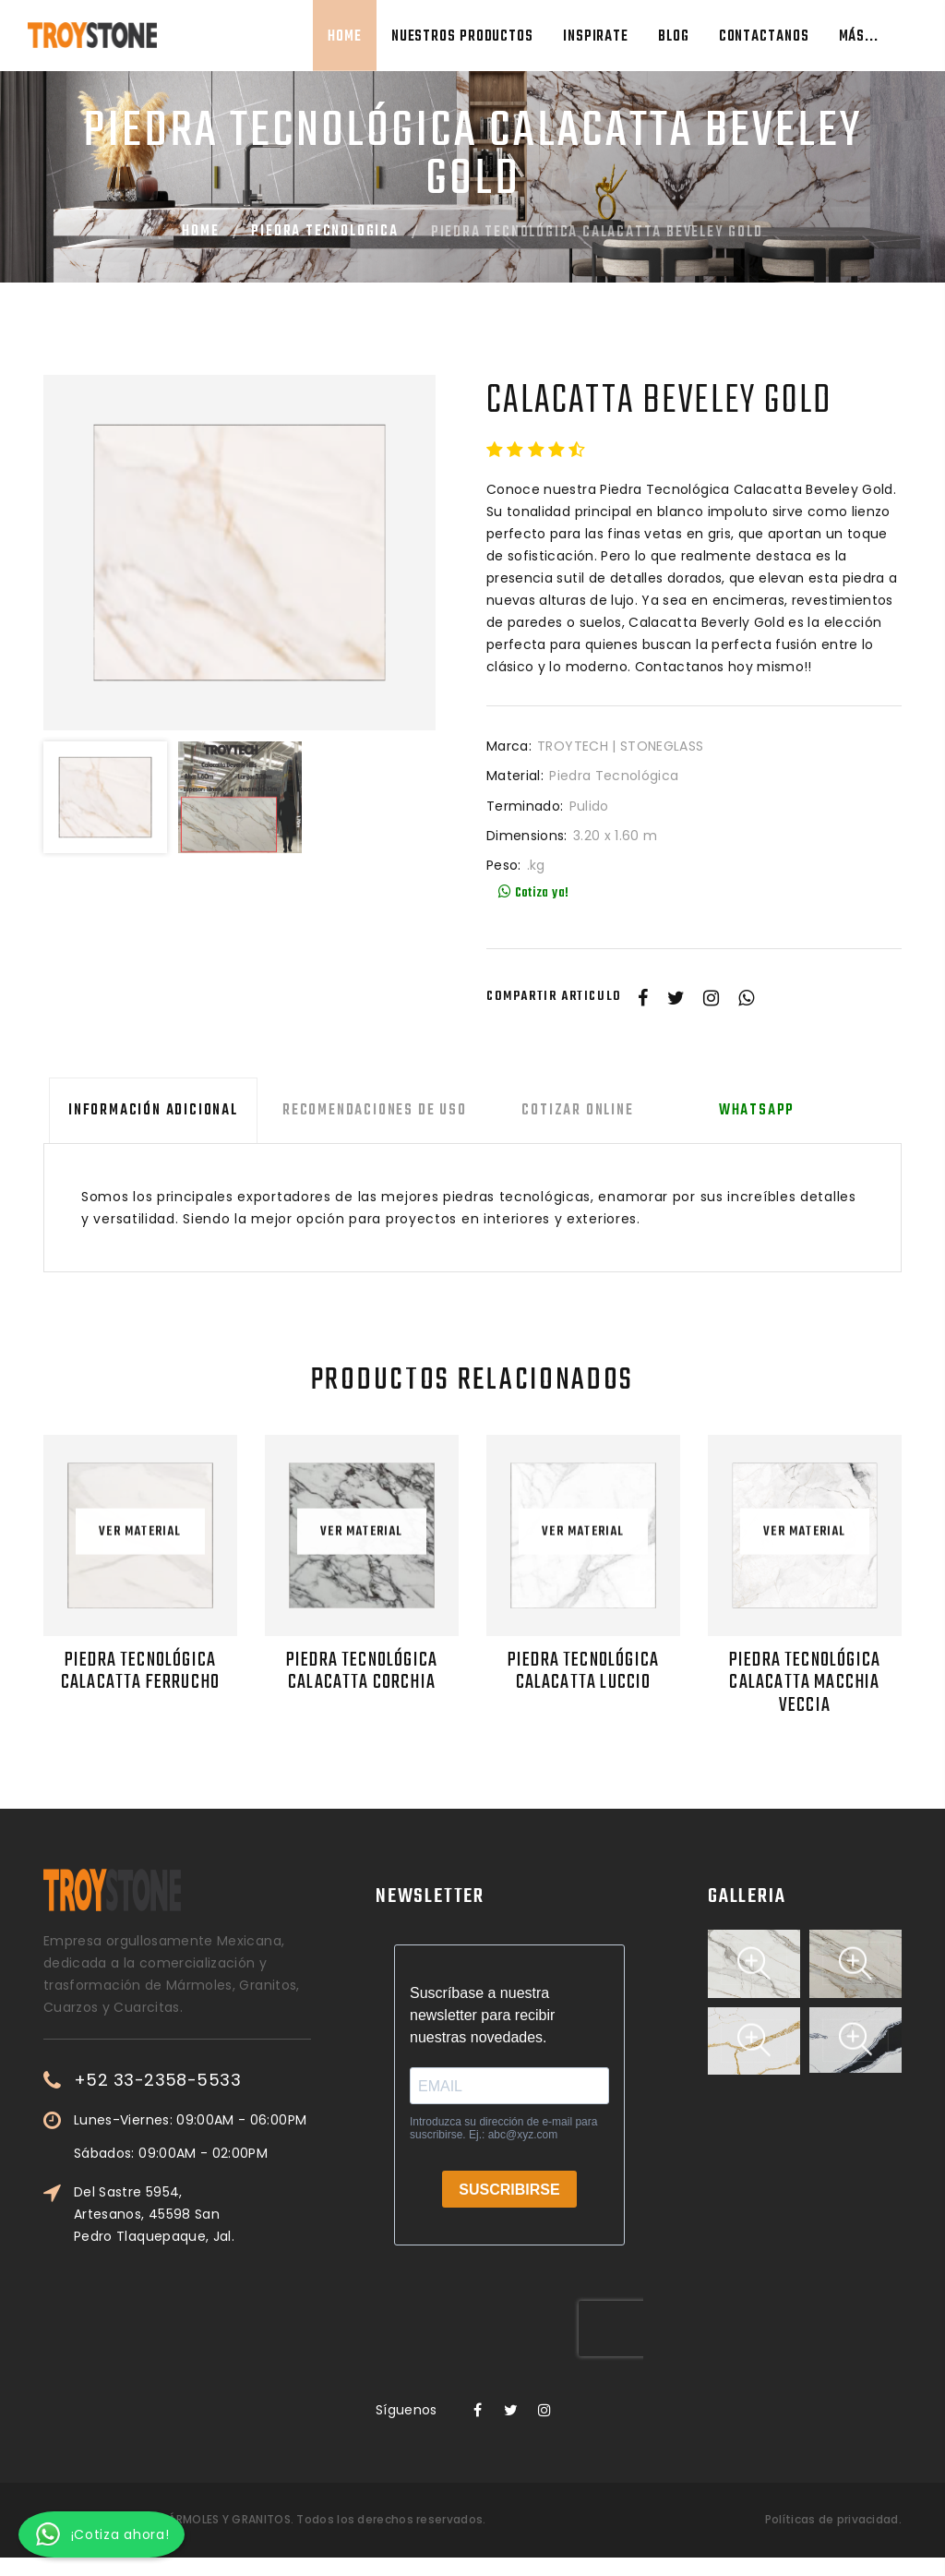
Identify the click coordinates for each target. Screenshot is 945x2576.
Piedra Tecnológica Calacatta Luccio (584, 1671)
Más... (859, 37)
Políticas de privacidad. (833, 2518)
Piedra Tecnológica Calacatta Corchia (362, 1671)
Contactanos (764, 37)
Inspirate (595, 37)
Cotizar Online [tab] (561, 1111)
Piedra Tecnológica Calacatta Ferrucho (140, 1671)
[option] (239, 552)
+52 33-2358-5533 (217, 2079)
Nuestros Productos (462, 37)
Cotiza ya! (533, 893)
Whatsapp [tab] (734, 1111)
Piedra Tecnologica (324, 232)
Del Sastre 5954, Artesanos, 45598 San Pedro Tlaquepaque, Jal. (214, 2212)
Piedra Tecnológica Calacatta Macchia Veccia (805, 1682)
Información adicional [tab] (148, 1111)
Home (345, 37)
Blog (673, 37)
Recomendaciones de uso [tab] (363, 1111)
